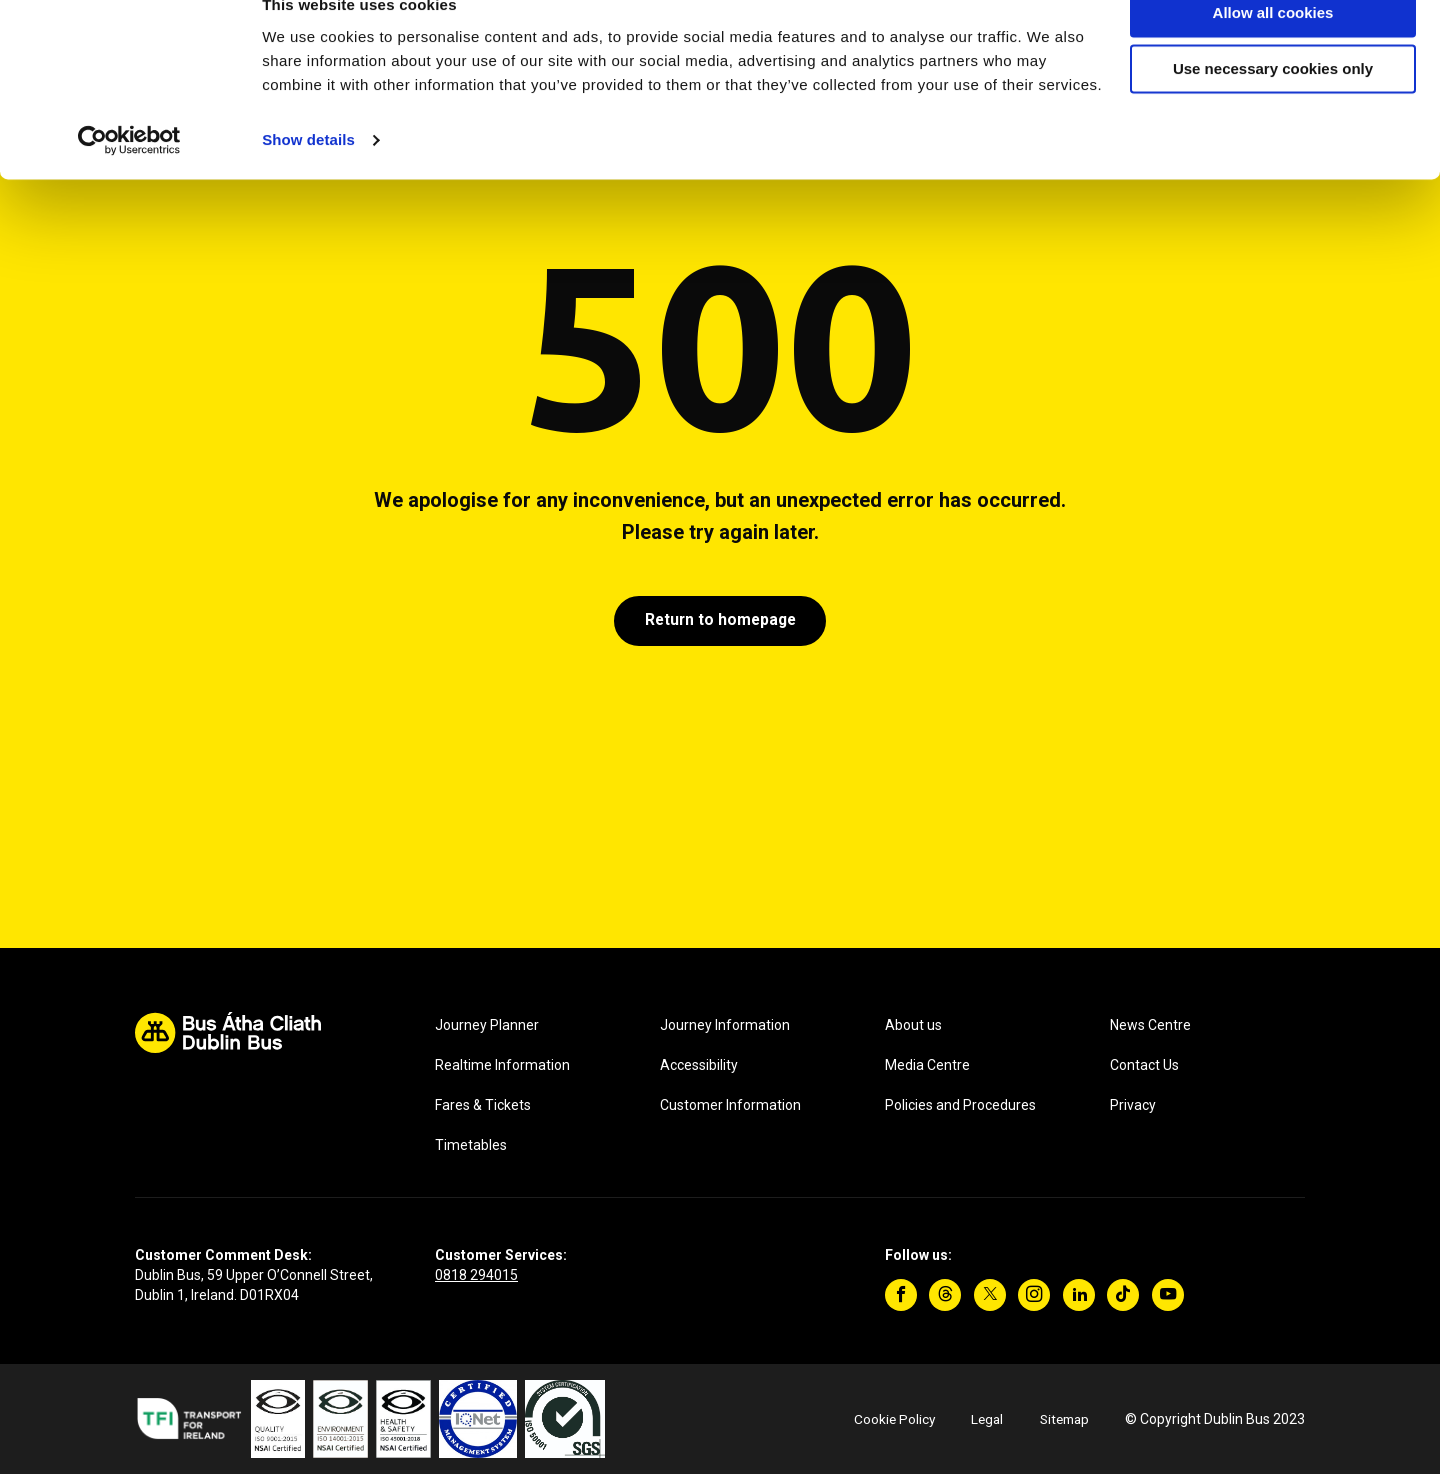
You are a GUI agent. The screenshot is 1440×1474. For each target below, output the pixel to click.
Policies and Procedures (960, 1105)
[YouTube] (1168, 1295)
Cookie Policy (886, 1419)
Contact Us (1144, 1065)
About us (913, 1025)
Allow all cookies (1273, 48)
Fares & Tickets (483, 1105)
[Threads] (945, 1295)
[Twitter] (990, 1295)
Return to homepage (720, 621)
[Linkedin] (1079, 1295)
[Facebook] (901, 1295)
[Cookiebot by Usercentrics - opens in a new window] (129, 176)
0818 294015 (476, 1275)
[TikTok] (1123, 1295)
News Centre (1150, 1025)
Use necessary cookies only (1273, 105)
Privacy (1133, 1105)
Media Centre (927, 1065)
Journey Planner (487, 1025)
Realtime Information (502, 1065)
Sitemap (1062, 1419)
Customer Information (730, 1105)
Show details (308, 175)
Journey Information (725, 1025)
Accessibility (699, 1065)
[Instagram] (1034, 1295)
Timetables (471, 1145)
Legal (981, 1419)
